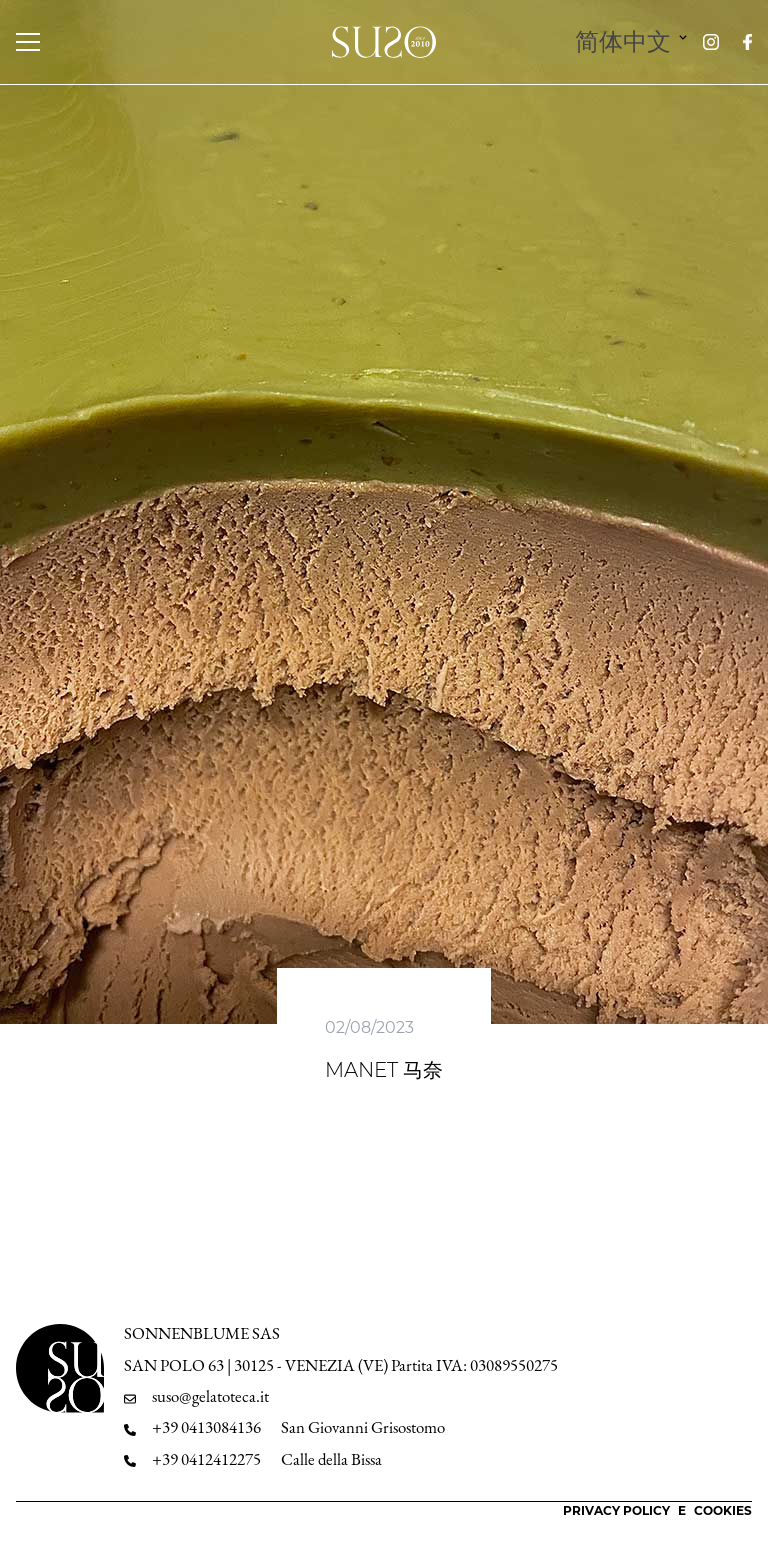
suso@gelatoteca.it (210, 1396)
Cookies (723, 1510)
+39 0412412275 (206, 1459)
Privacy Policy (616, 1510)
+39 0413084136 (206, 1427)
